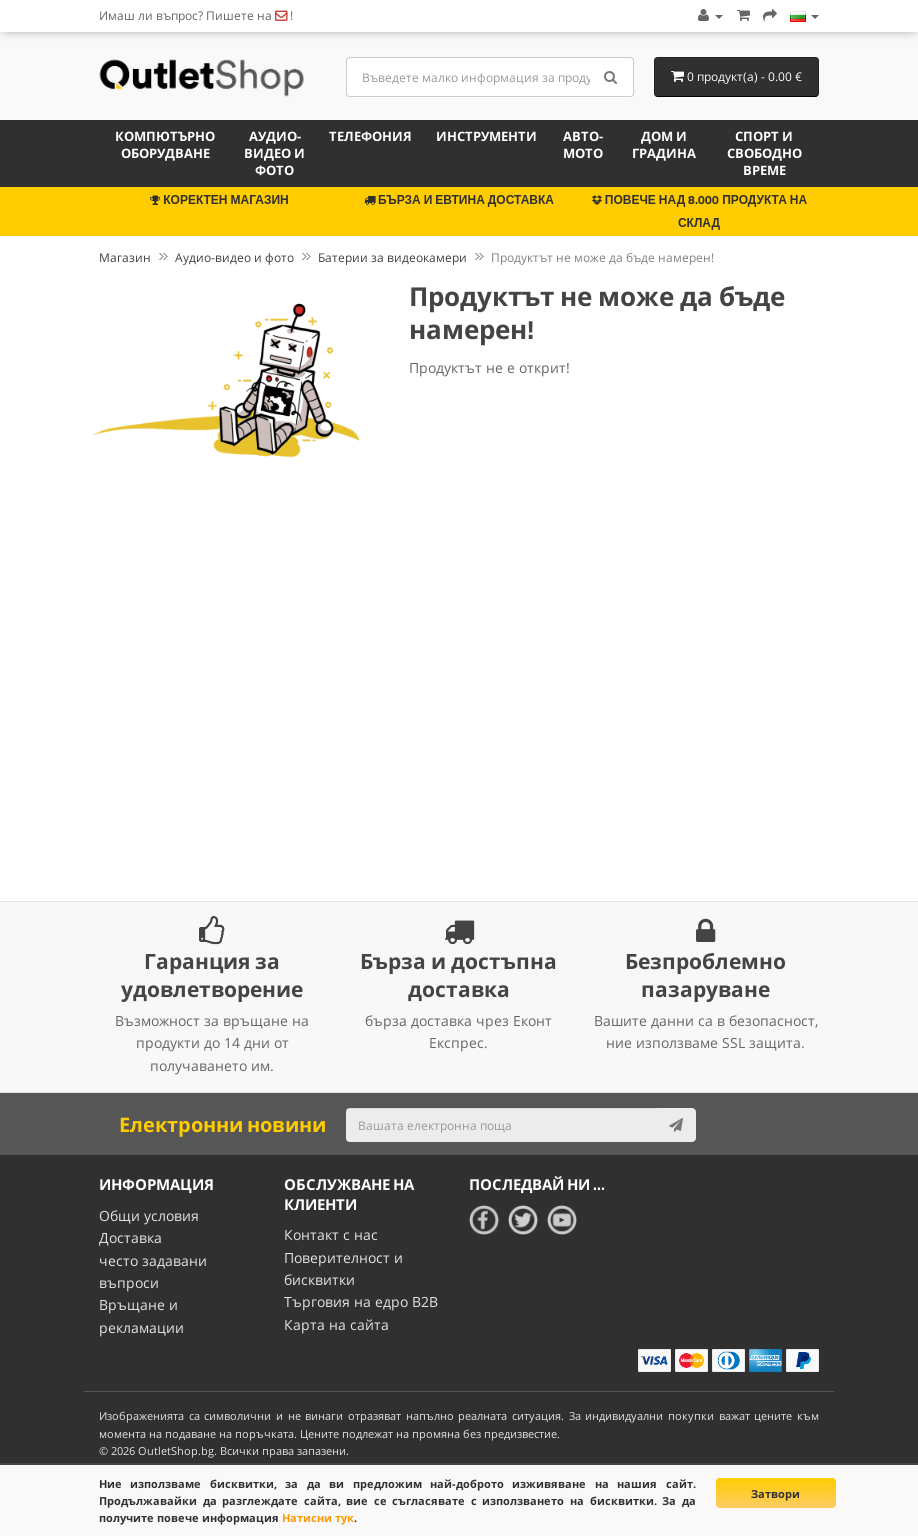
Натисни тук (318, 1517)
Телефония (370, 136)
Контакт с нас (331, 1234)
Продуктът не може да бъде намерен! (602, 257)
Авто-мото (583, 144)
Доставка (130, 1237)
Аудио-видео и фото (274, 153)
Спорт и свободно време (764, 153)
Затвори (775, 1493)
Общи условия (149, 1215)
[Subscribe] (676, 1125)
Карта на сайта (336, 1324)
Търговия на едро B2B (361, 1301)
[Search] (611, 77)
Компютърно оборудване (165, 144)
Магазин (125, 257)
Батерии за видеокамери (392, 257)
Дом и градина (664, 144)
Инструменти (486, 136)
